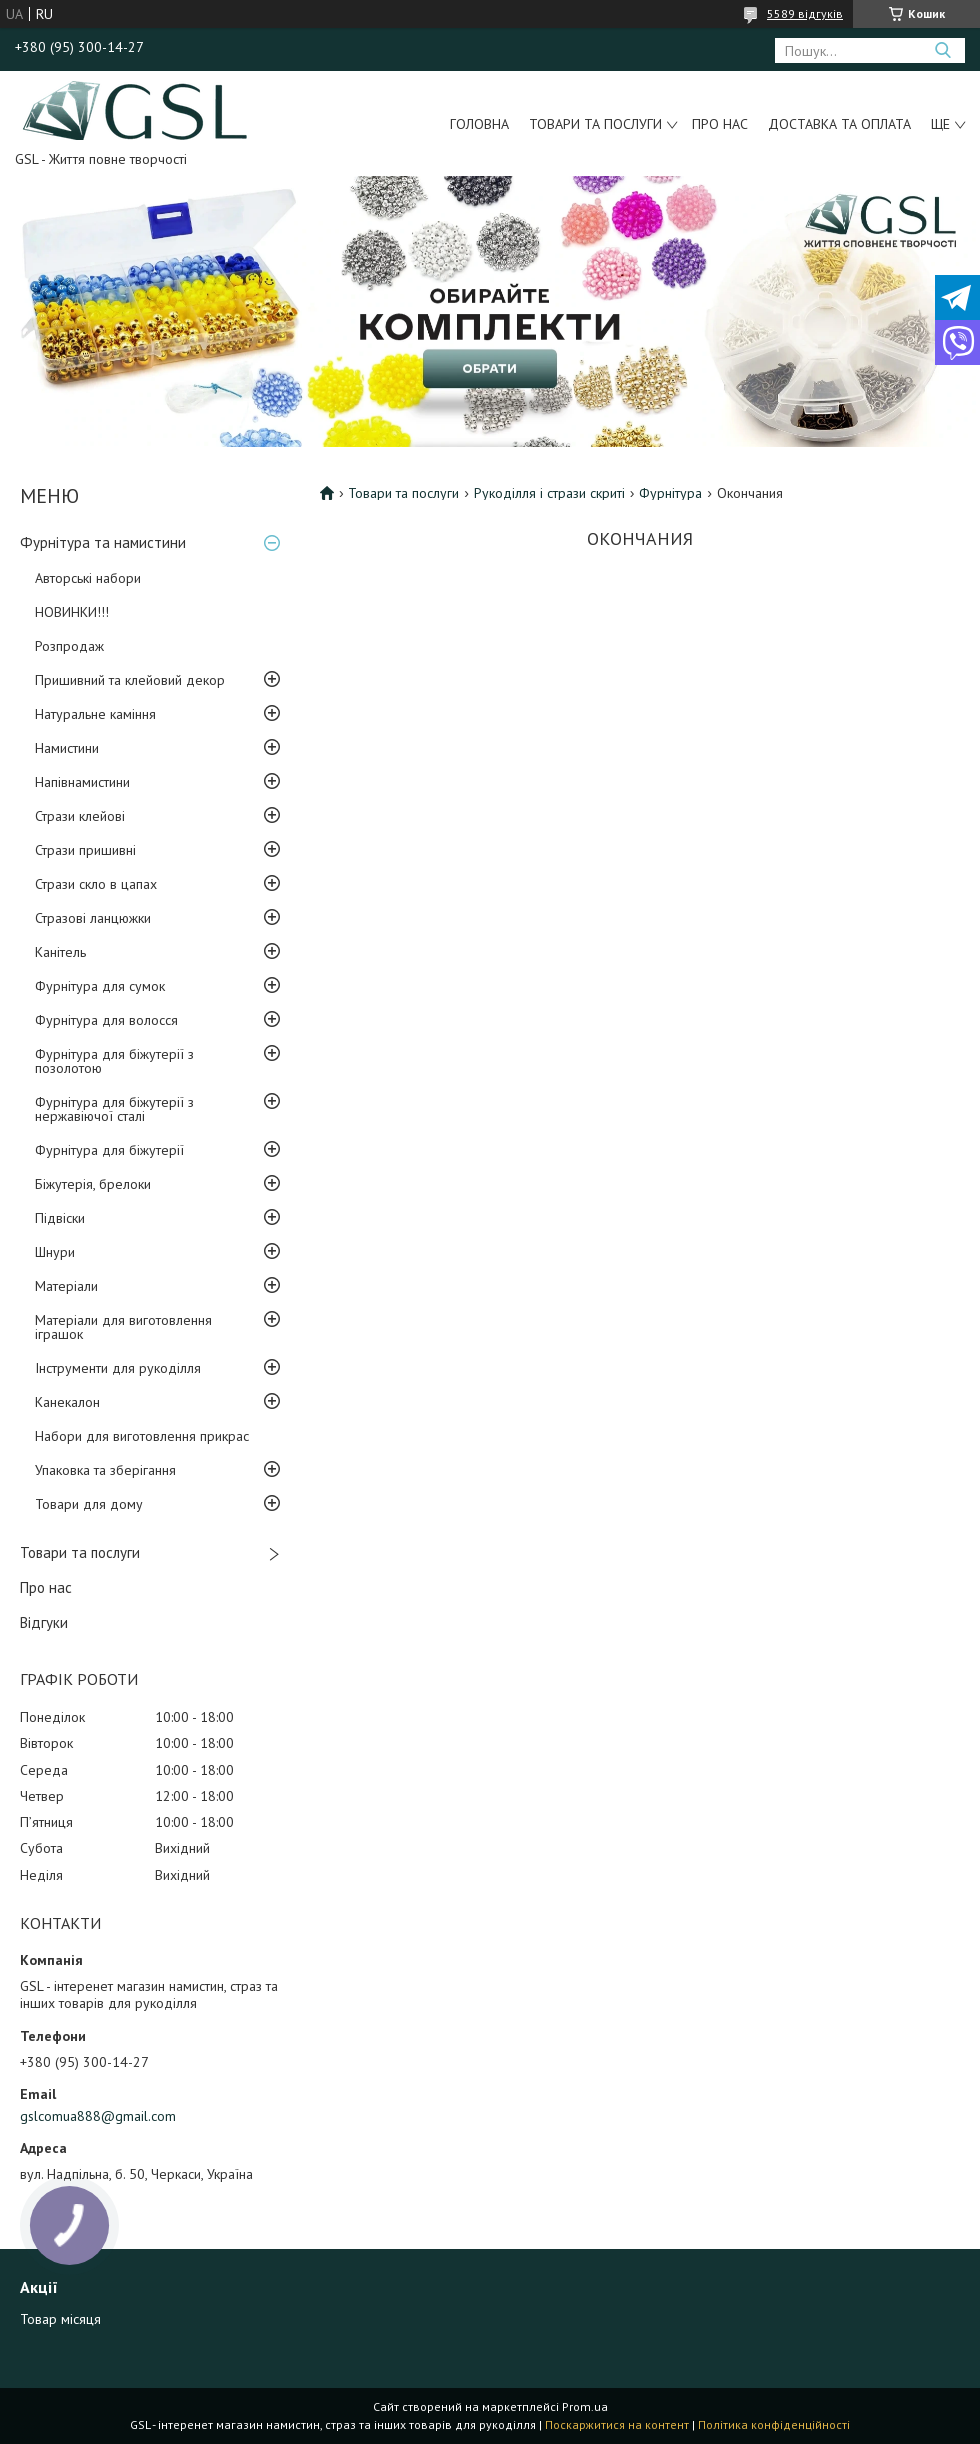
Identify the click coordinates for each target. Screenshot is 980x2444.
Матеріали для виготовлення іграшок (123, 1327)
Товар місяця (60, 2319)
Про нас (720, 124)
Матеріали (66, 1286)
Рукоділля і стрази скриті (549, 493)
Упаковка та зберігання (105, 1470)
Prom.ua (585, 2406)
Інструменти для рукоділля (118, 1368)
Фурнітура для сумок (100, 986)
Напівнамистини (82, 782)
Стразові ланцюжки (93, 918)
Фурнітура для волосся (106, 1020)
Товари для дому (89, 1504)
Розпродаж (69, 646)
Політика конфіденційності (774, 2424)
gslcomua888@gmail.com (98, 2116)
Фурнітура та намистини (103, 542)
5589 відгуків (805, 13)
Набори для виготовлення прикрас (142, 1436)
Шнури (55, 1252)
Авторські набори (88, 578)
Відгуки (44, 1622)
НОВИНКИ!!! (72, 612)
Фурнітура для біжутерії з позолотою (114, 1061)
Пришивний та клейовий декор (130, 680)
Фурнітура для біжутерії (109, 1150)
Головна (479, 124)
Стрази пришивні (85, 850)
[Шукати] (942, 50)
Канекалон (67, 1402)
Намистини (67, 748)
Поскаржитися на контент (617, 2424)
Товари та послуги (595, 124)
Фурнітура (670, 493)
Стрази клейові (80, 816)
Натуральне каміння (95, 714)
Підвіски (60, 1218)
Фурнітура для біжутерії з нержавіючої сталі (114, 1109)
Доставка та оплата (839, 124)
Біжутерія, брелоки (93, 1184)
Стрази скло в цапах (96, 884)
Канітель (60, 952)
